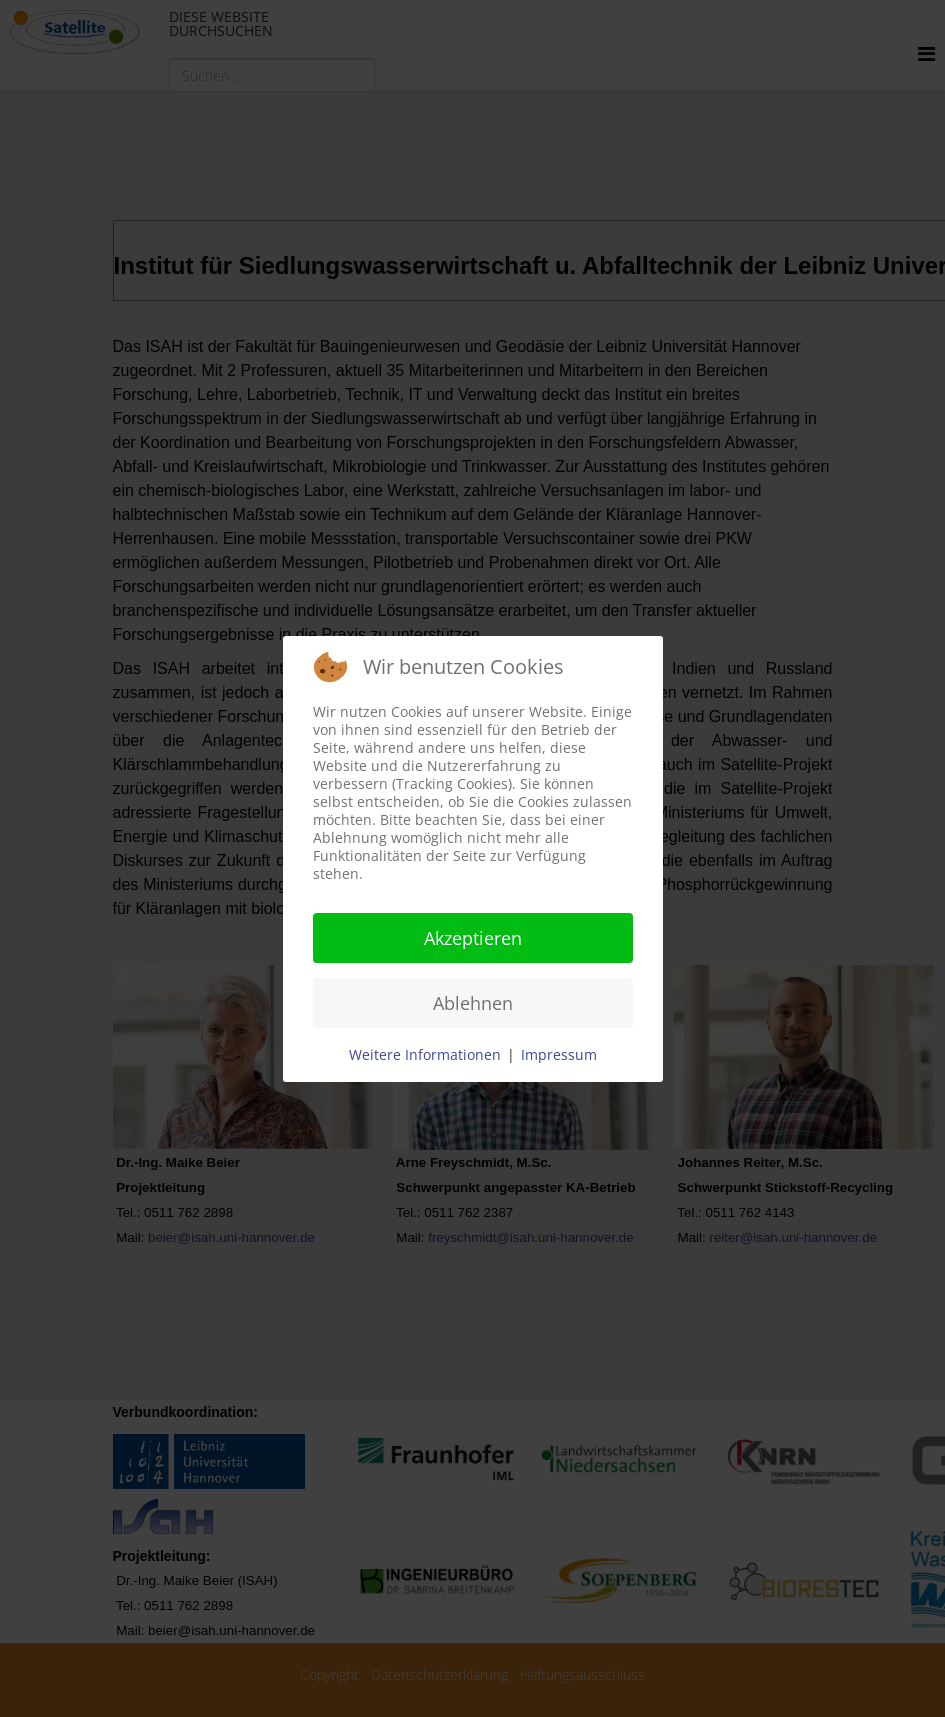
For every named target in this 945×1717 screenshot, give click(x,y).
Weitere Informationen (425, 1054)
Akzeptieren (473, 938)
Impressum (559, 1054)
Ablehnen (473, 1003)
